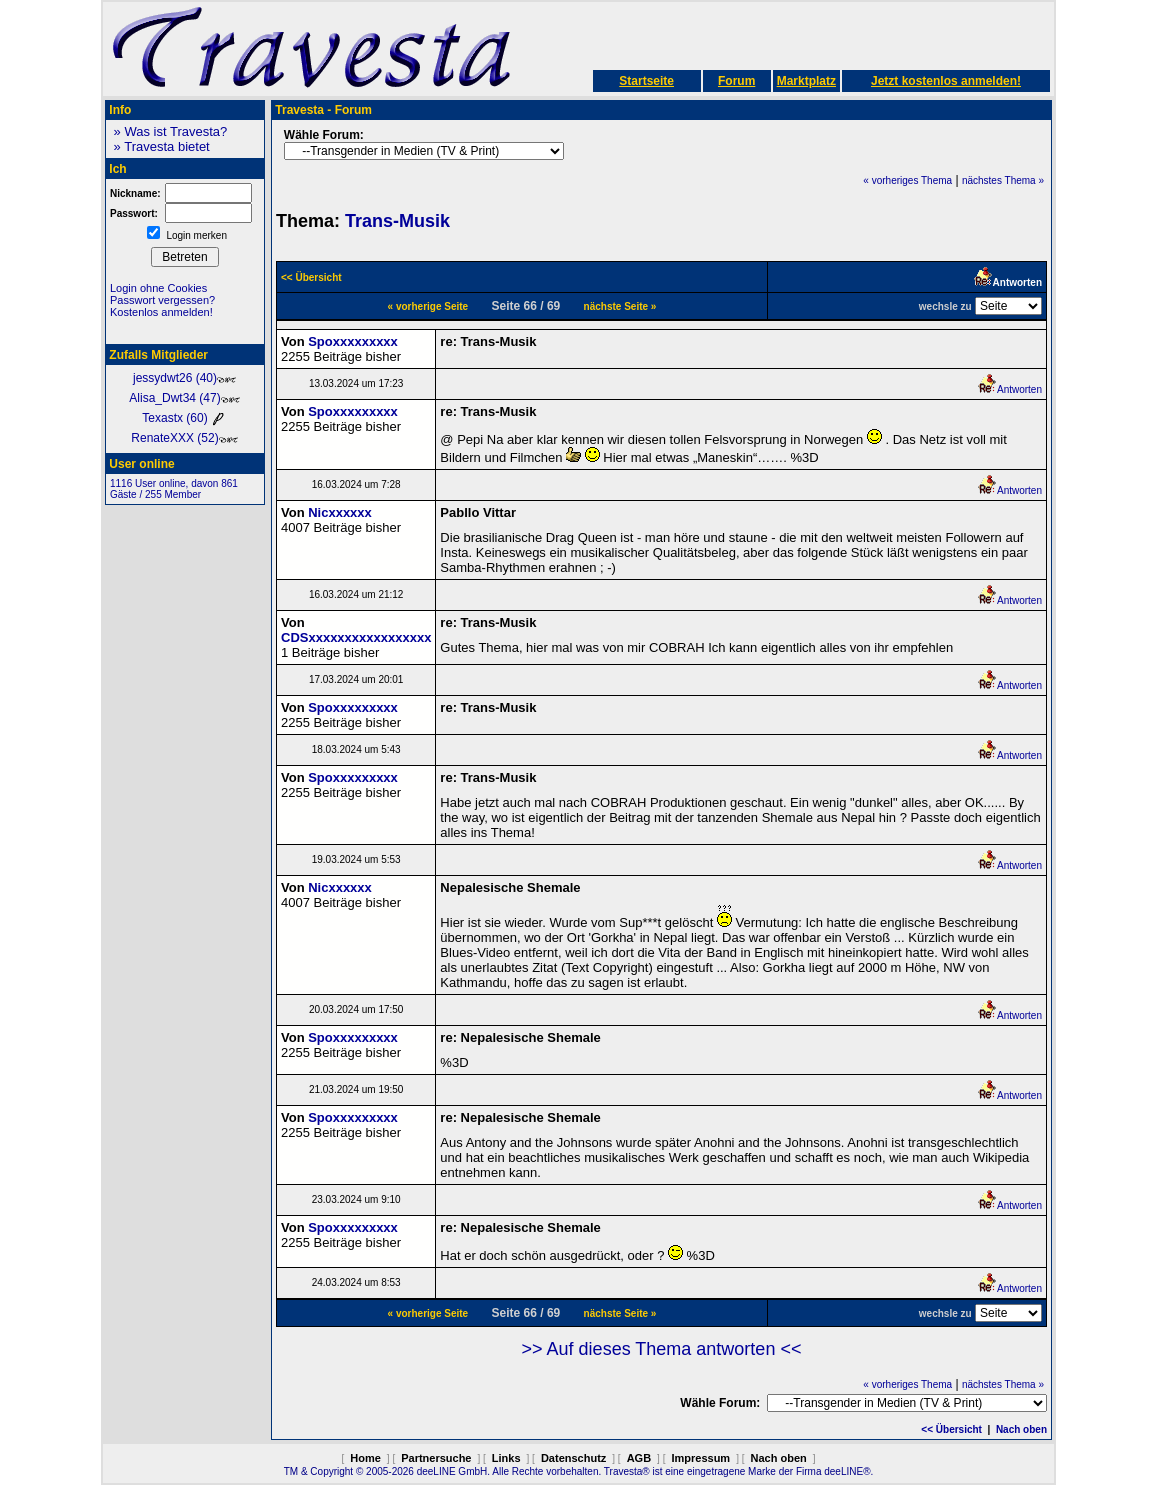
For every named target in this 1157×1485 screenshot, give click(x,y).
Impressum (700, 1458)
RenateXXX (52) (184, 438)
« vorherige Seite (428, 306)
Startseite (646, 81)
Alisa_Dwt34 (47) (184, 398)
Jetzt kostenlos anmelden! (946, 81)
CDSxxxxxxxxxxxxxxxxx (356, 637)
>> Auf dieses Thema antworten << (662, 1349)
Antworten (1009, 389)
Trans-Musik (397, 221)
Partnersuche (436, 1458)
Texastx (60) (184, 418)
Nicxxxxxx (340, 512)
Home (365, 1458)
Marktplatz (806, 81)
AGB (639, 1458)
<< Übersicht (951, 1429)
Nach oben (1021, 1429)
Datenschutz (573, 1458)
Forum (736, 81)
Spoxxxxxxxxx (353, 341)
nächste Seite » (620, 306)
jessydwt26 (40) (185, 378)
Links (506, 1458)
